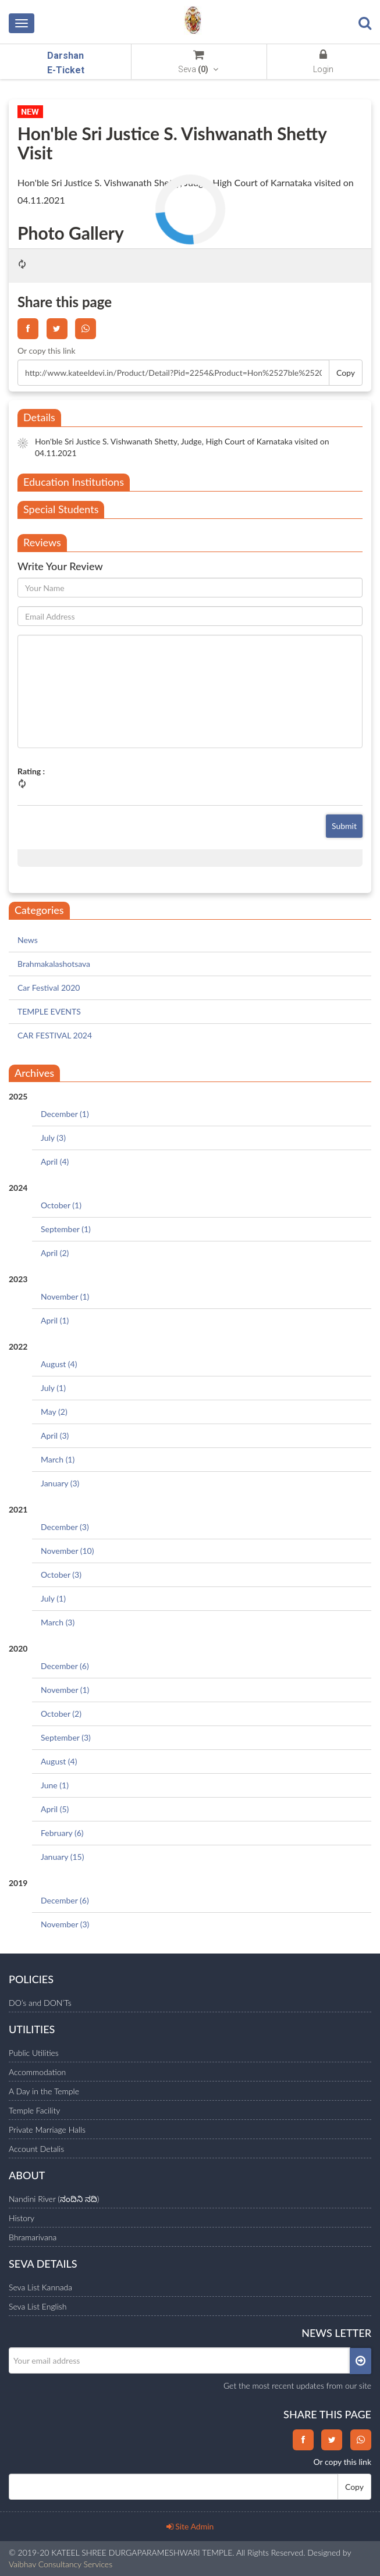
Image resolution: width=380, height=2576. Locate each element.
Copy (345, 373)
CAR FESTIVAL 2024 (54, 1035)
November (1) (65, 1296)
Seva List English (37, 2306)
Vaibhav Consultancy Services (60, 2564)
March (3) (57, 1622)
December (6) (65, 1666)
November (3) (65, 1924)
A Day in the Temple (44, 2091)
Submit (344, 826)
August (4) (59, 1364)
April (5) (55, 1809)
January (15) (62, 1857)
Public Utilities (34, 2053)
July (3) (53, 1138)
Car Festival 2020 (48, 987)
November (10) (67, 1551)
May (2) (54, 1412)
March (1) (57, 1459)
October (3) (61, 1574)
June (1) (55, 1785)
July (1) (53, 1388)
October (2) (61, 1713)
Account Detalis (36, 2149)
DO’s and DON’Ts (40, 2003)
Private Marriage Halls (47, 2129)
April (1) (55, 1320)
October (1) (61, 1205)
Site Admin (190, 2526)
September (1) (66, 1229)
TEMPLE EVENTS (49, 1011)
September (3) (66, 1737)
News (27, 940)
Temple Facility (34, 2110)
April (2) (55, 1253)
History (21, 2218)
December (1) (65, 1114)
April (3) (55, 1435)
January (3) (60, 1483)
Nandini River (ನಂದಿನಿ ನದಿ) (54, 2199)
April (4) (55, 1161)
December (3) (65, 1527)
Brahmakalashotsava (53, 964)
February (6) (62, 1833)
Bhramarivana (32, 2237)
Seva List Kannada (40, 2287)
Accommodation (37, 2072)
